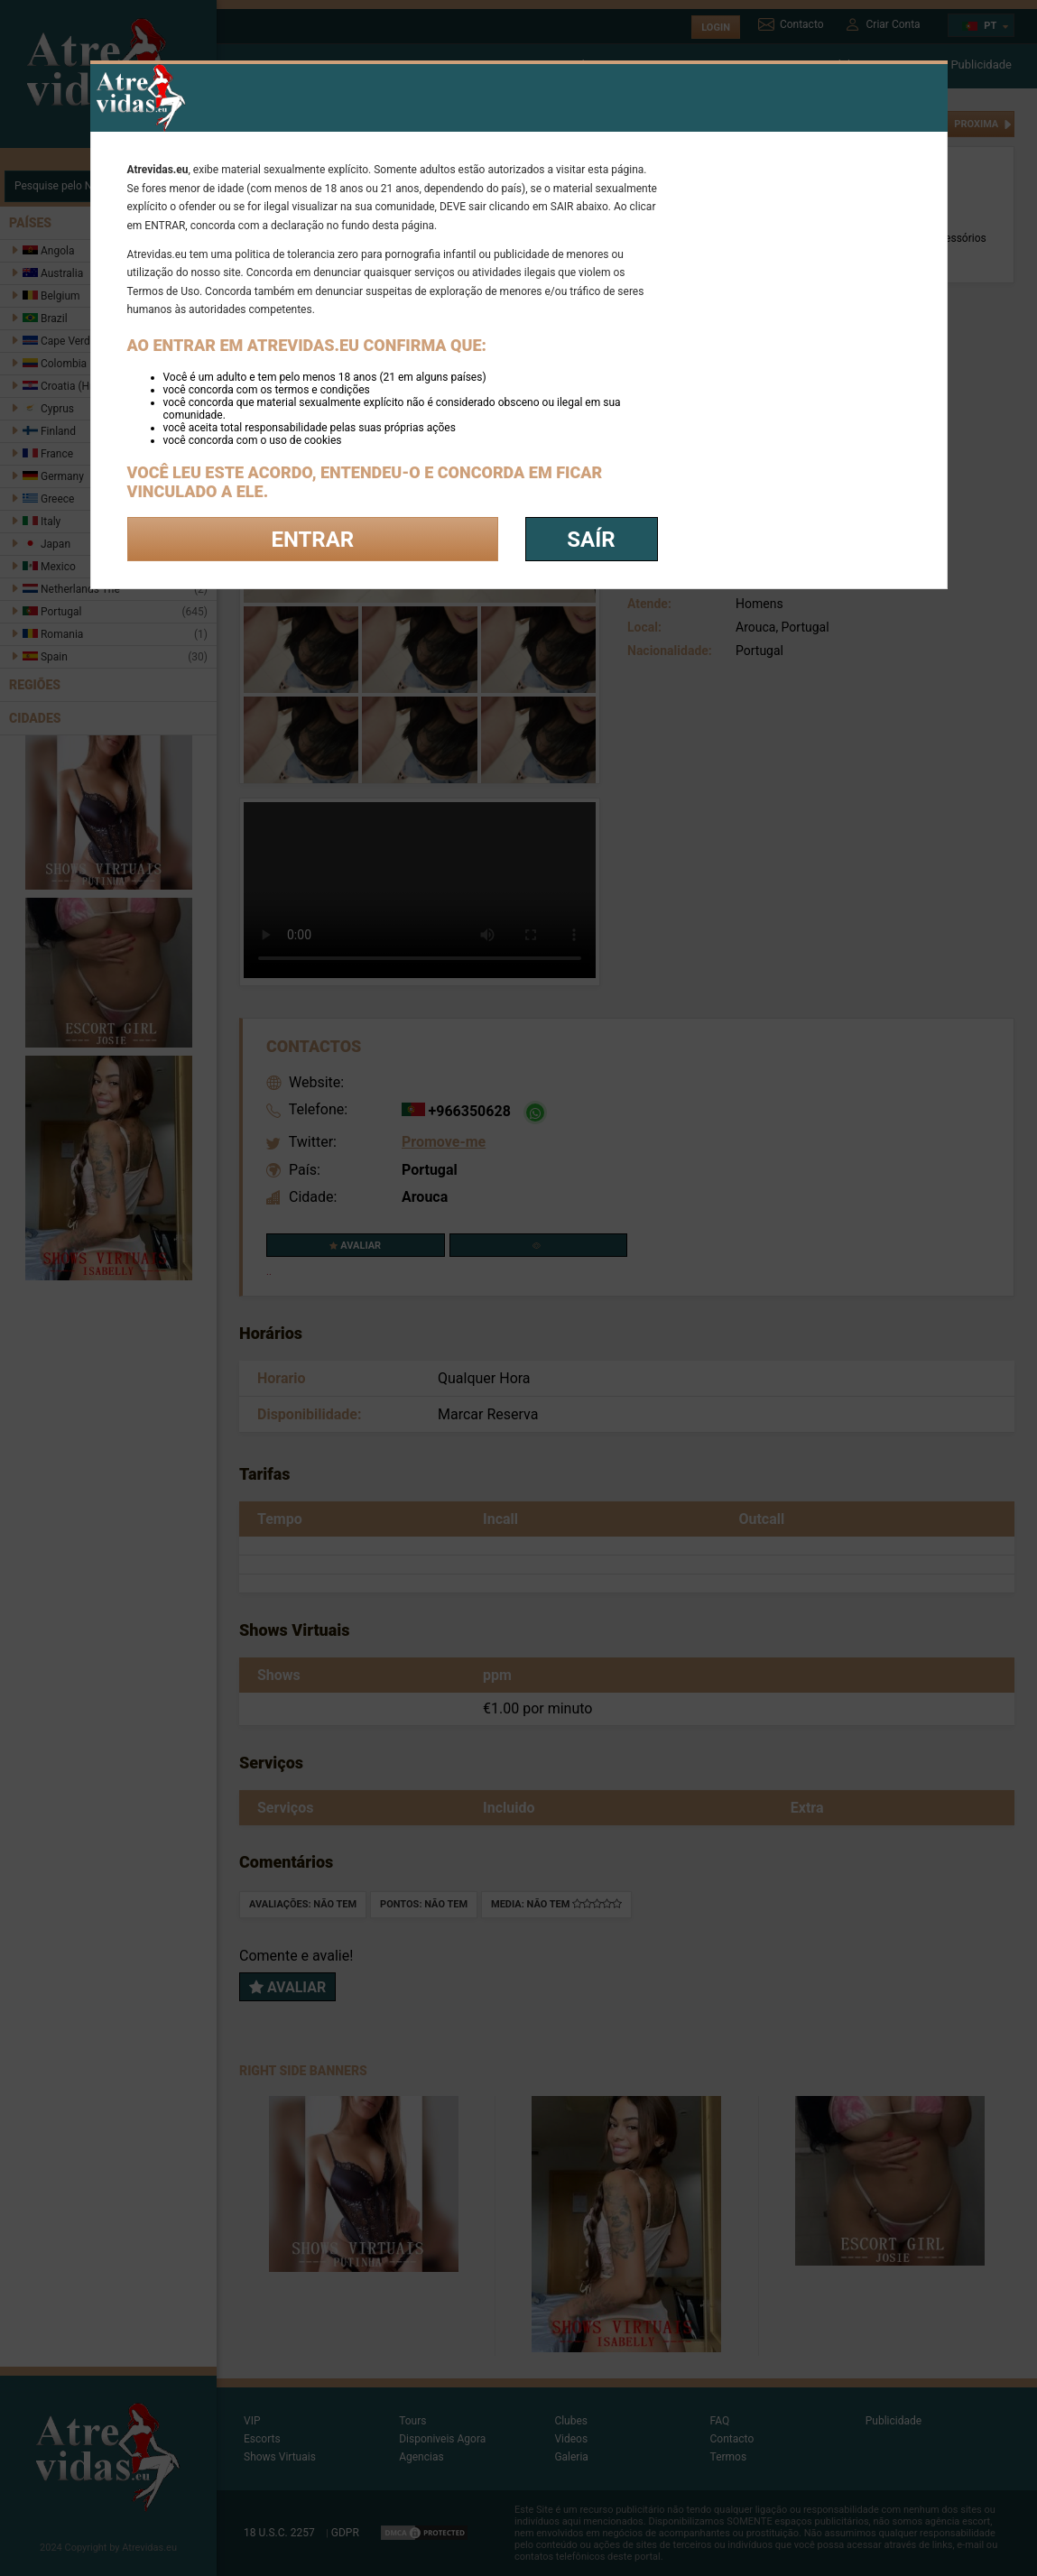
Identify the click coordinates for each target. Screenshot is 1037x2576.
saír (591, 539)
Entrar (312, 539)
